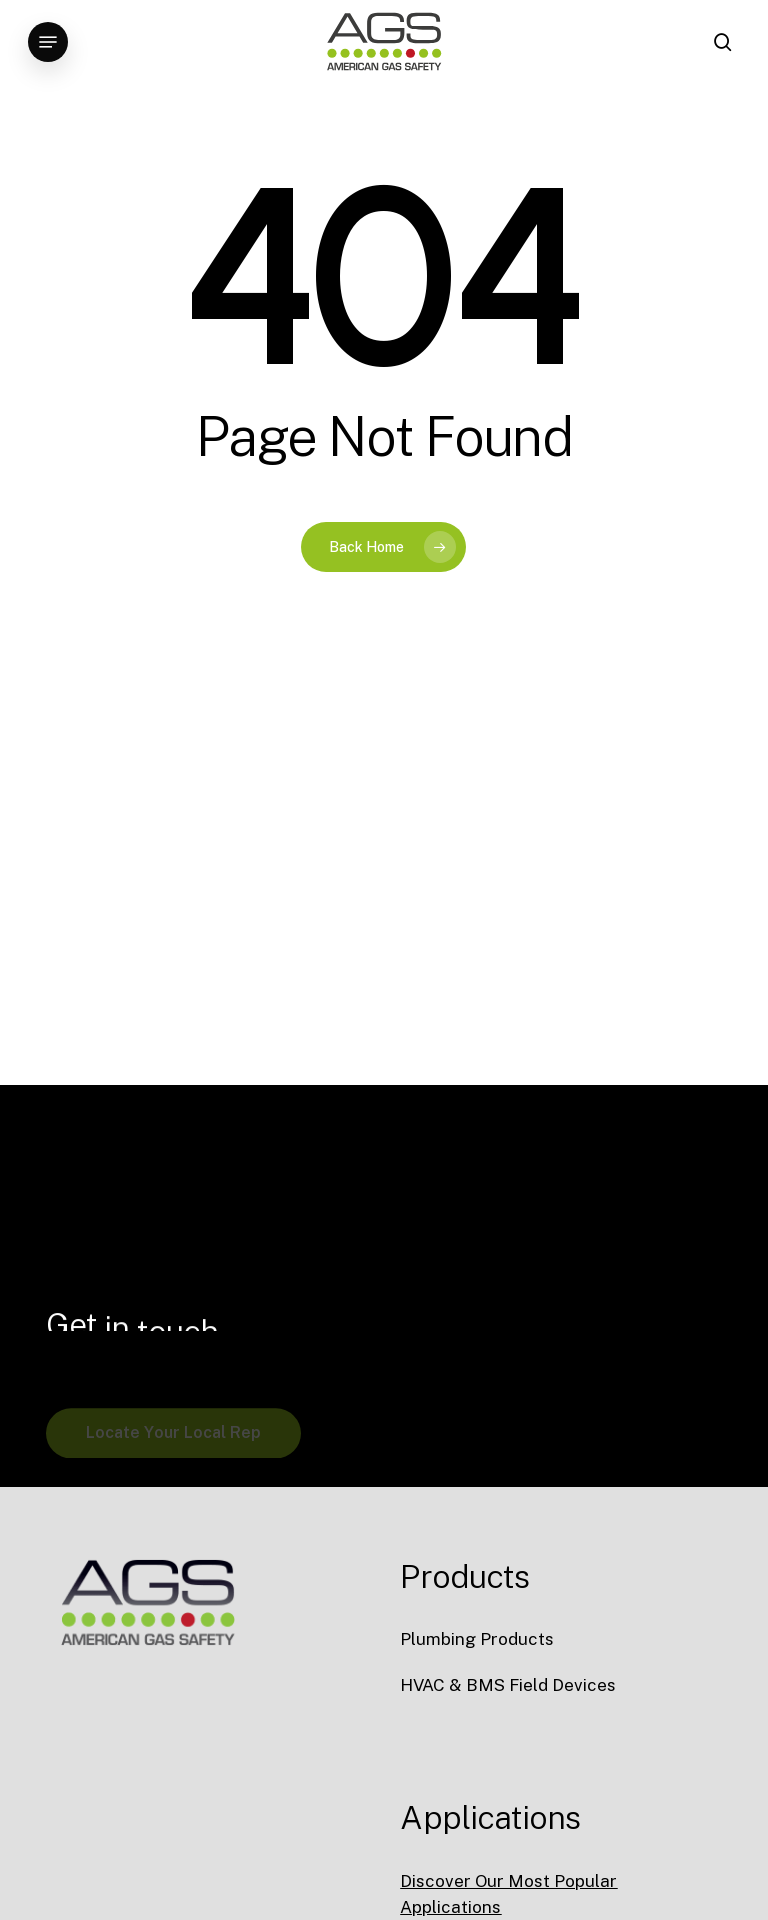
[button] (48, 42)
